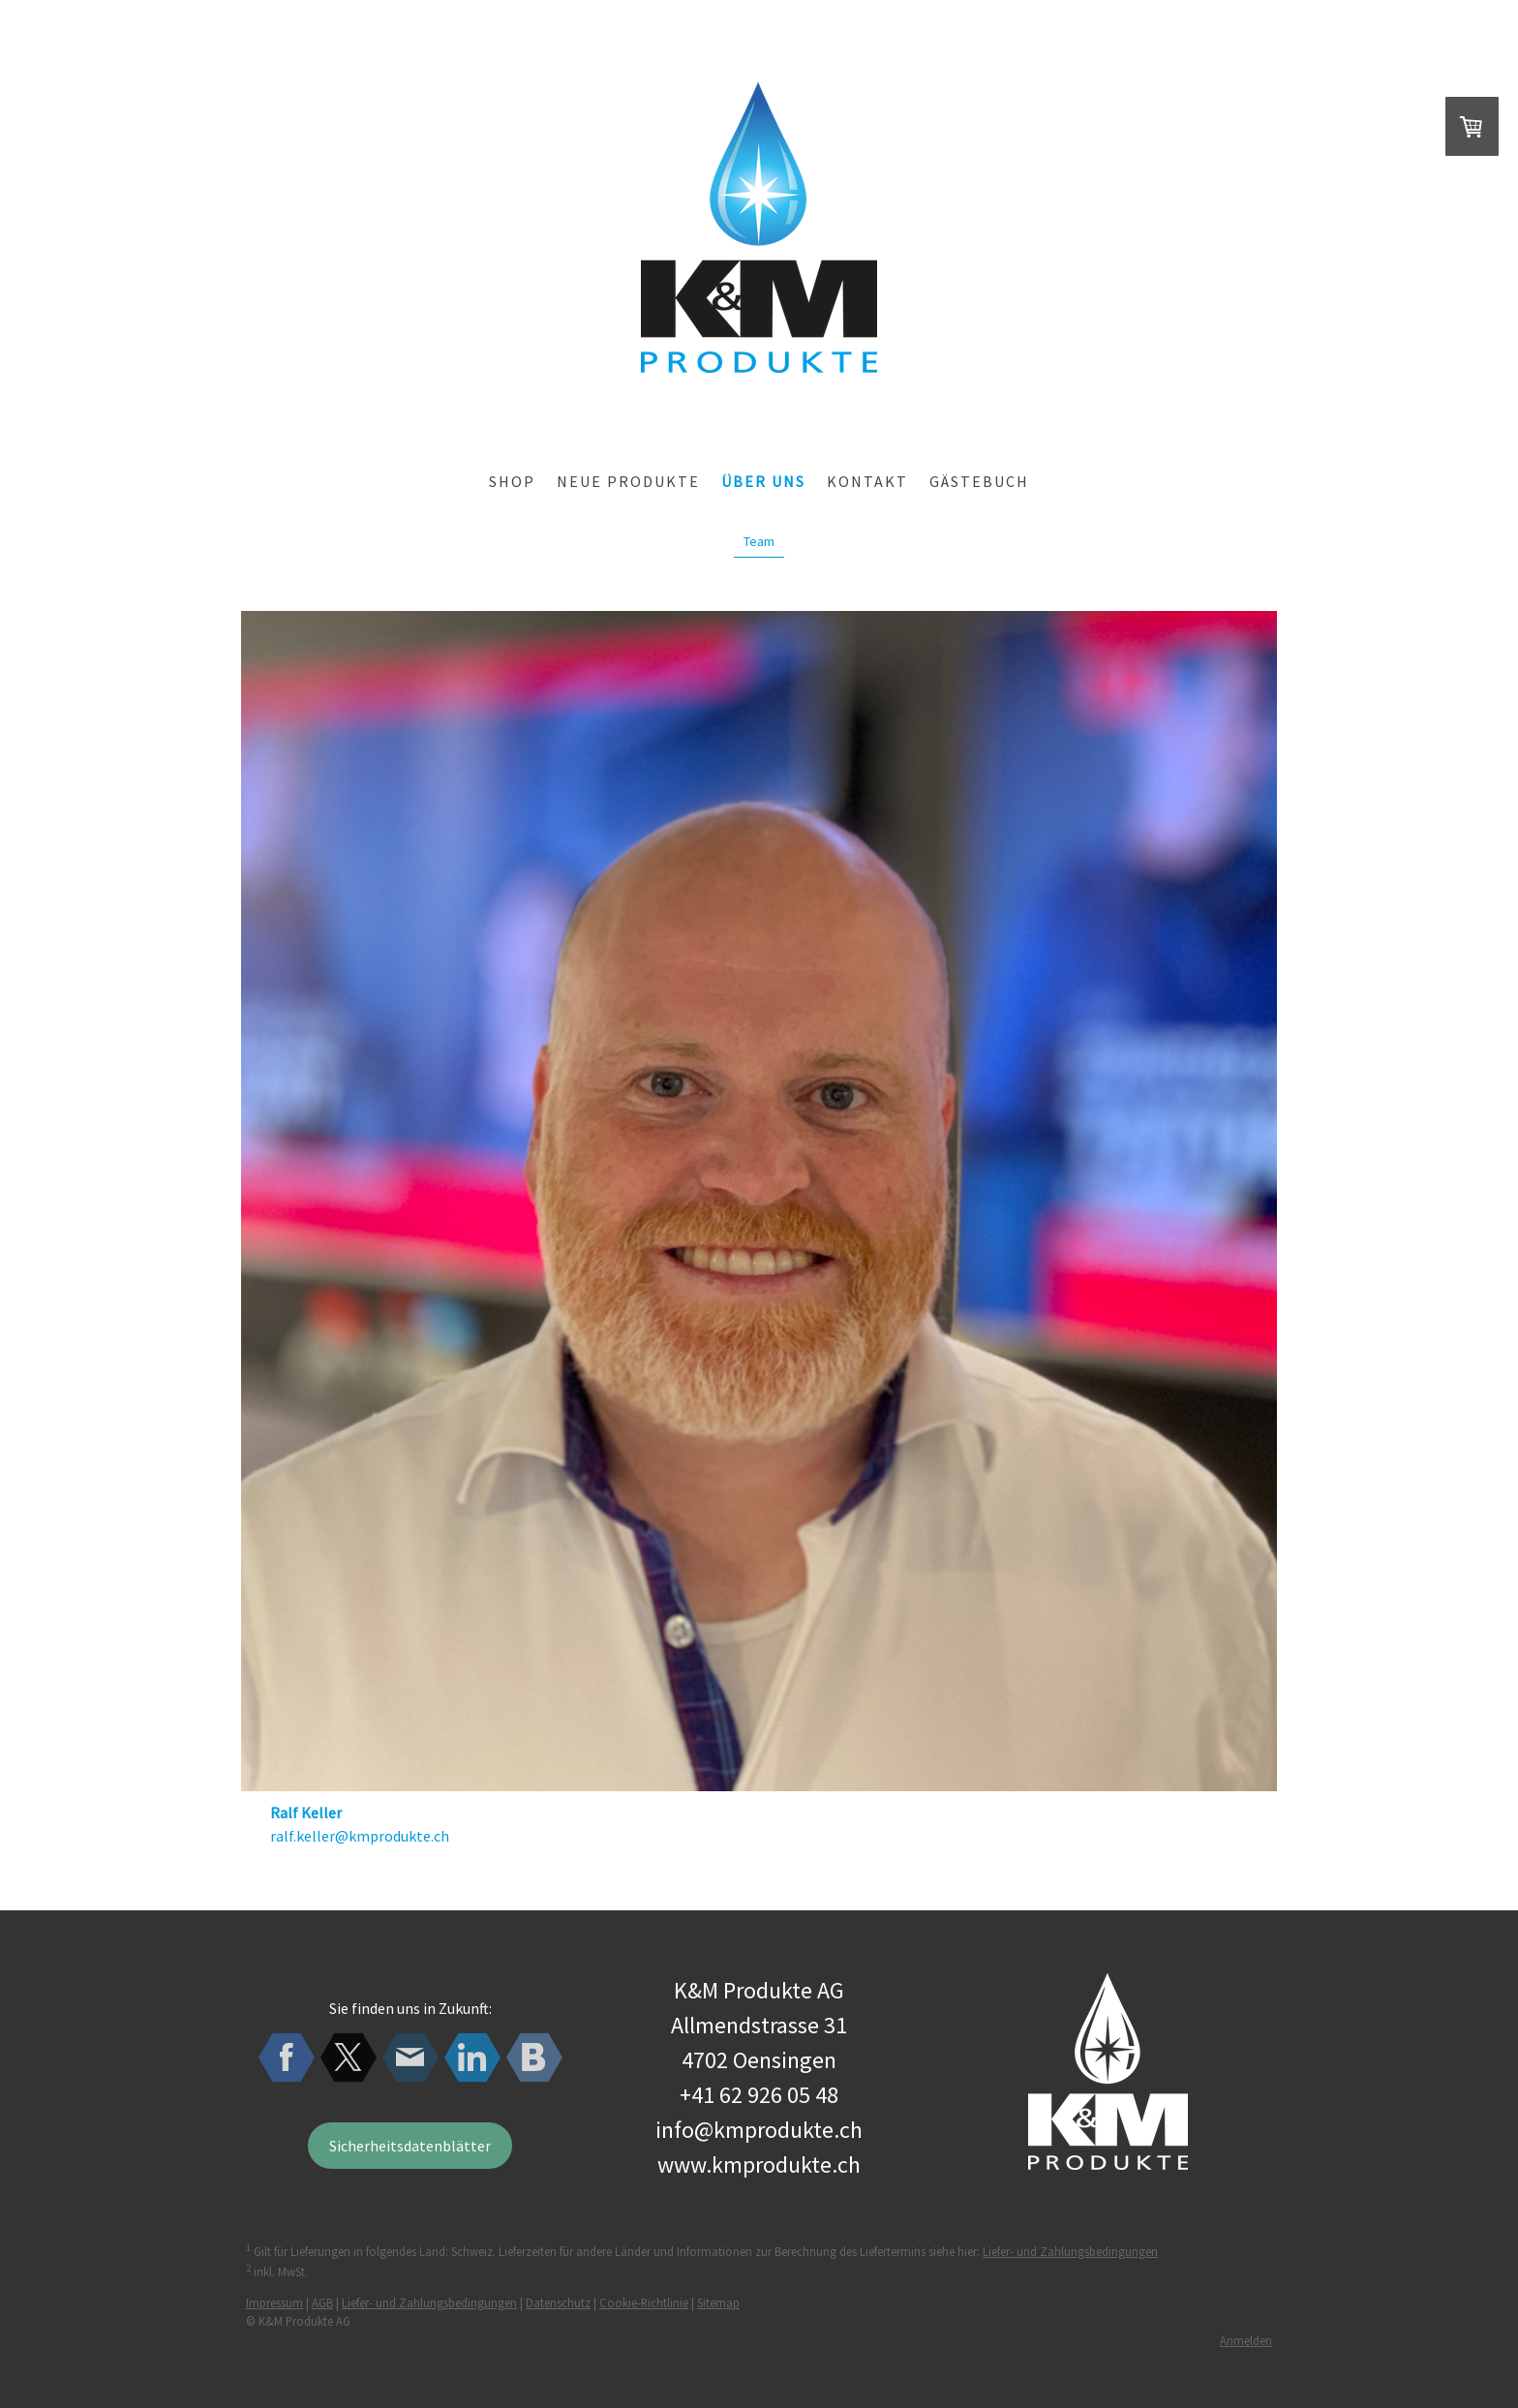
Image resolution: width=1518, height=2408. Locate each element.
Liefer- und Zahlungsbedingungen (1070, 2251)
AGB (322, 2302)
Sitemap (718, 2302)
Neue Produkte (628, 481)
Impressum (274, 2302)
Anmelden (1246, 2340)
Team (759, 541)
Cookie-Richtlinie (643, 2302)
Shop (512, 481)
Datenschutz (558, 2302)
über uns (763, 481)
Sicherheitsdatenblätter (410, 2145)
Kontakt (867, 481)
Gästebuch (979, 481)
